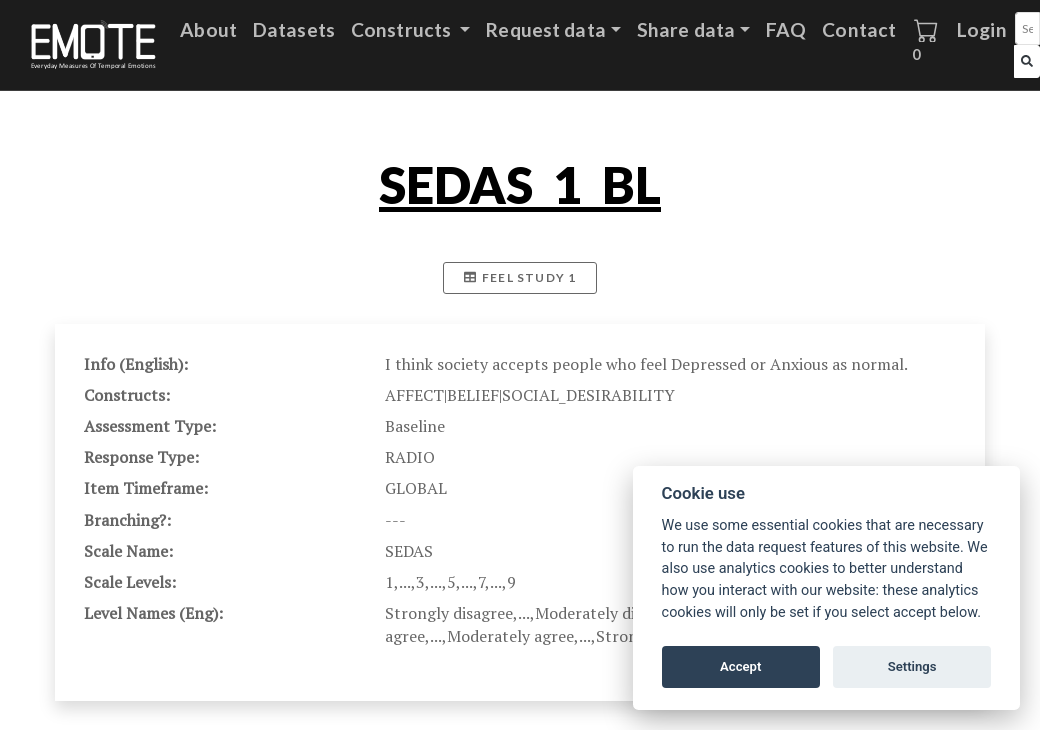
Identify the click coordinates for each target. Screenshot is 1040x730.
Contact (859, 29)
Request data (546, 29)
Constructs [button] (403, 29)
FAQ (786, 29)
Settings (912, 666)
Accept (740, 666)
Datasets (294, 29)
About (208, 29)
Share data (686, 29)
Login (982, 29)
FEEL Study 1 (520, 277)
